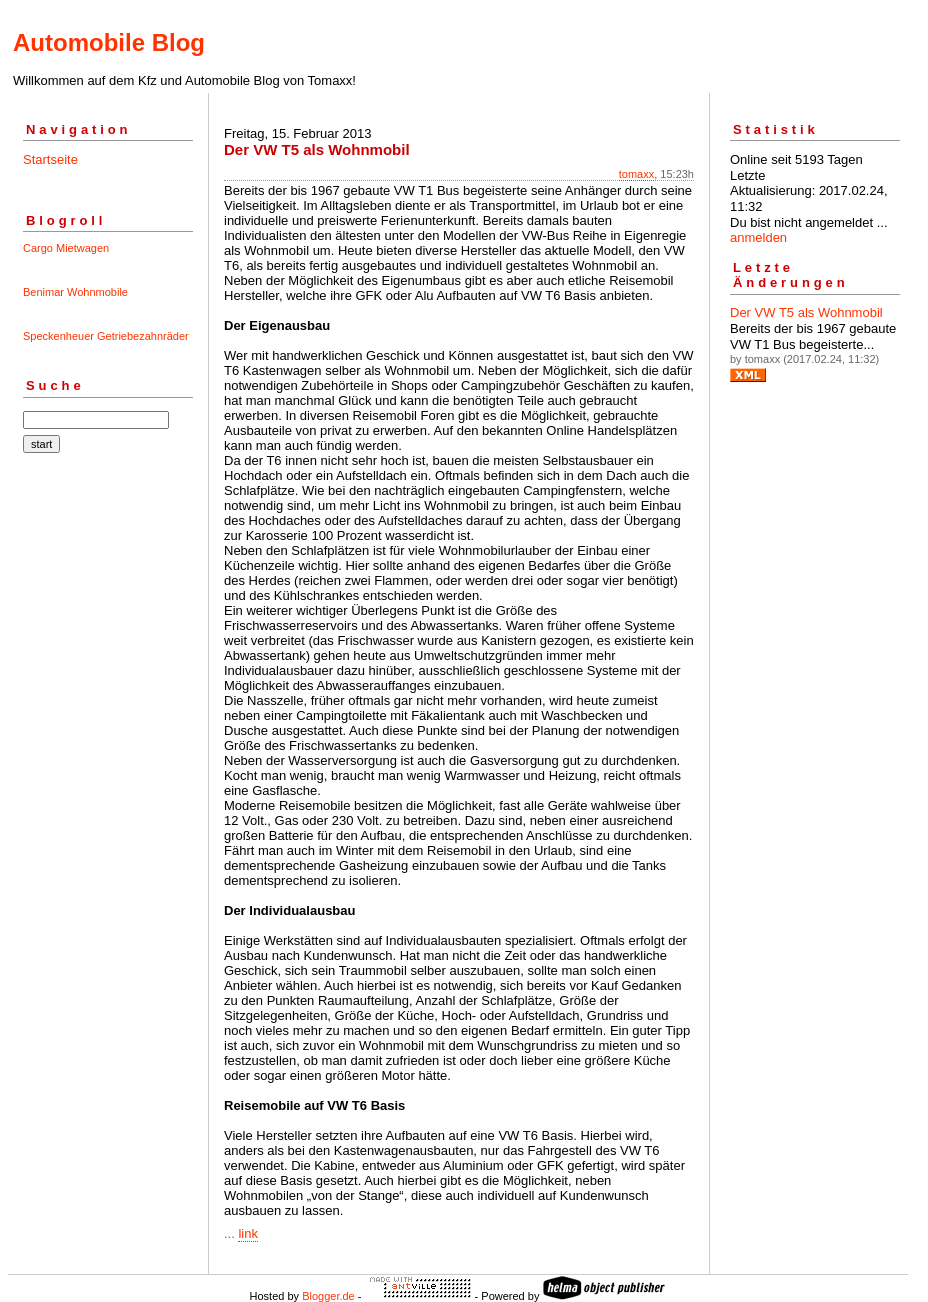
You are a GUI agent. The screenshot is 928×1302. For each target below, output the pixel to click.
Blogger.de (328, 1296)
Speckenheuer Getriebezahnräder (106, 336)
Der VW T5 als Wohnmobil (806, 312)
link (248, 1233)
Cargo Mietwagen (66, 248)
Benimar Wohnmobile (75, 292)
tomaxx (636, 174)
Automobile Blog (109, 42)
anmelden (758, 237)
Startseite (50, 159)
